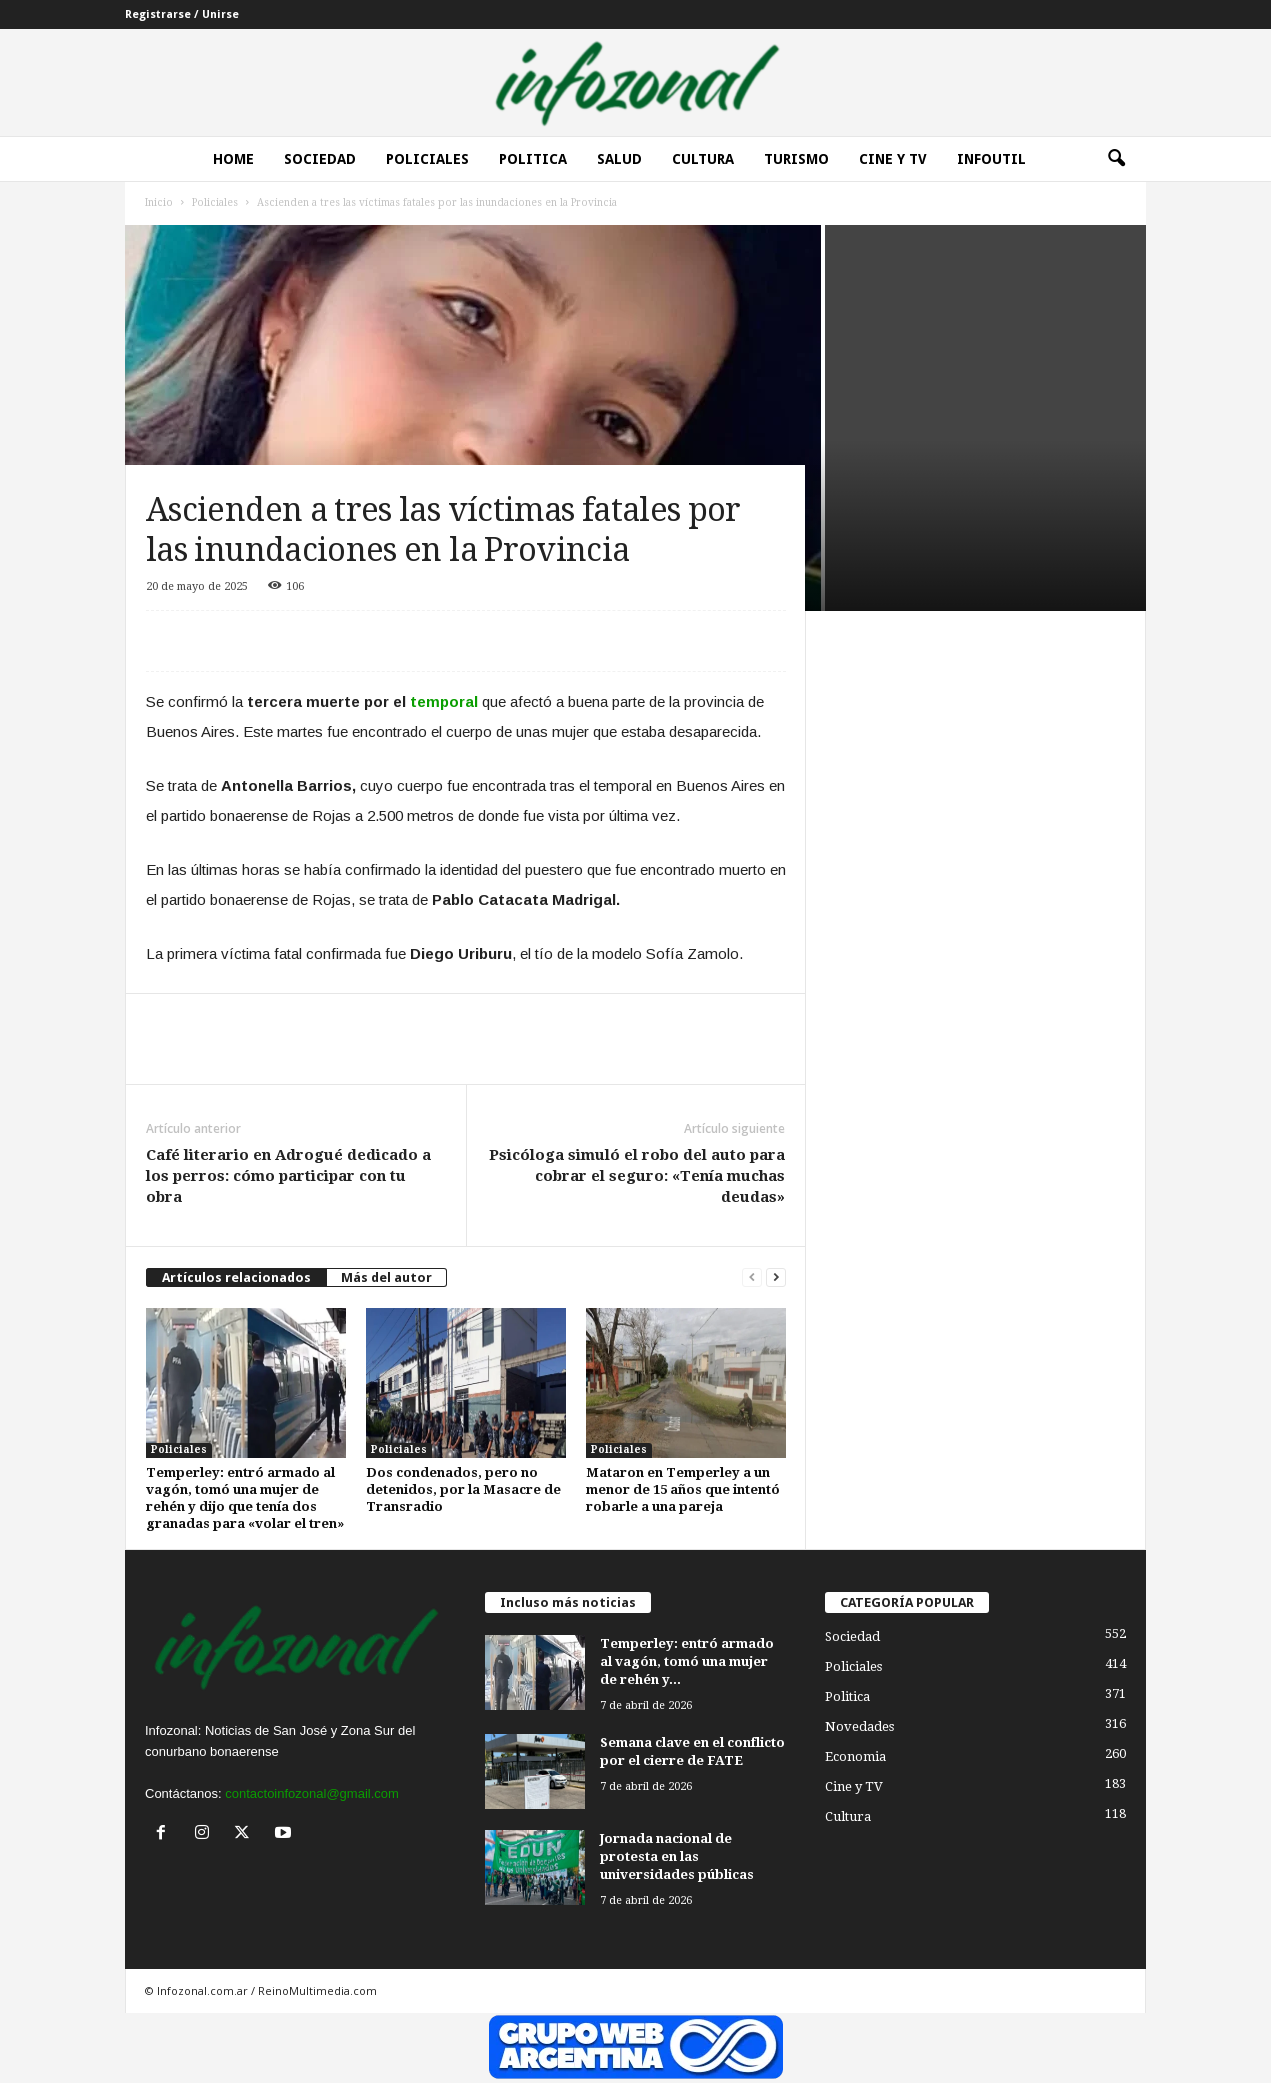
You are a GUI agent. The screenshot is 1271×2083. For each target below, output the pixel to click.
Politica (533, 159)
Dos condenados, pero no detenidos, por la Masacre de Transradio (463, 1489)
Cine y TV (854, 1786)
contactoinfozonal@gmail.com (312, 1793)
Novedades (859, 1726)
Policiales (427, 159)
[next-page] (776, 1277)
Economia (855, 1756)
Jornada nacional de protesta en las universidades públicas (677, 1856)
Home (233, 159)
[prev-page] (752, 1277)
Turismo (796, 159)
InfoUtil (991, 159)
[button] (1116, 159)
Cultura (703, 159)
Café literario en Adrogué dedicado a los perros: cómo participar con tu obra (288, 1176)
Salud (619, 159)
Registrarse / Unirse (182, 14)
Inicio (159, 202)
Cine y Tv (893, 159)
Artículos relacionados (236, 1277)
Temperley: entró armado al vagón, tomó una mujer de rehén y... (687, 1661)
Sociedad (320, 159)
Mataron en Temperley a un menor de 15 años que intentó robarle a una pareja (683, 1489)
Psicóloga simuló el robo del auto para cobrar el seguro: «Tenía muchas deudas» (637, 1176)
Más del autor (386, 1277)
